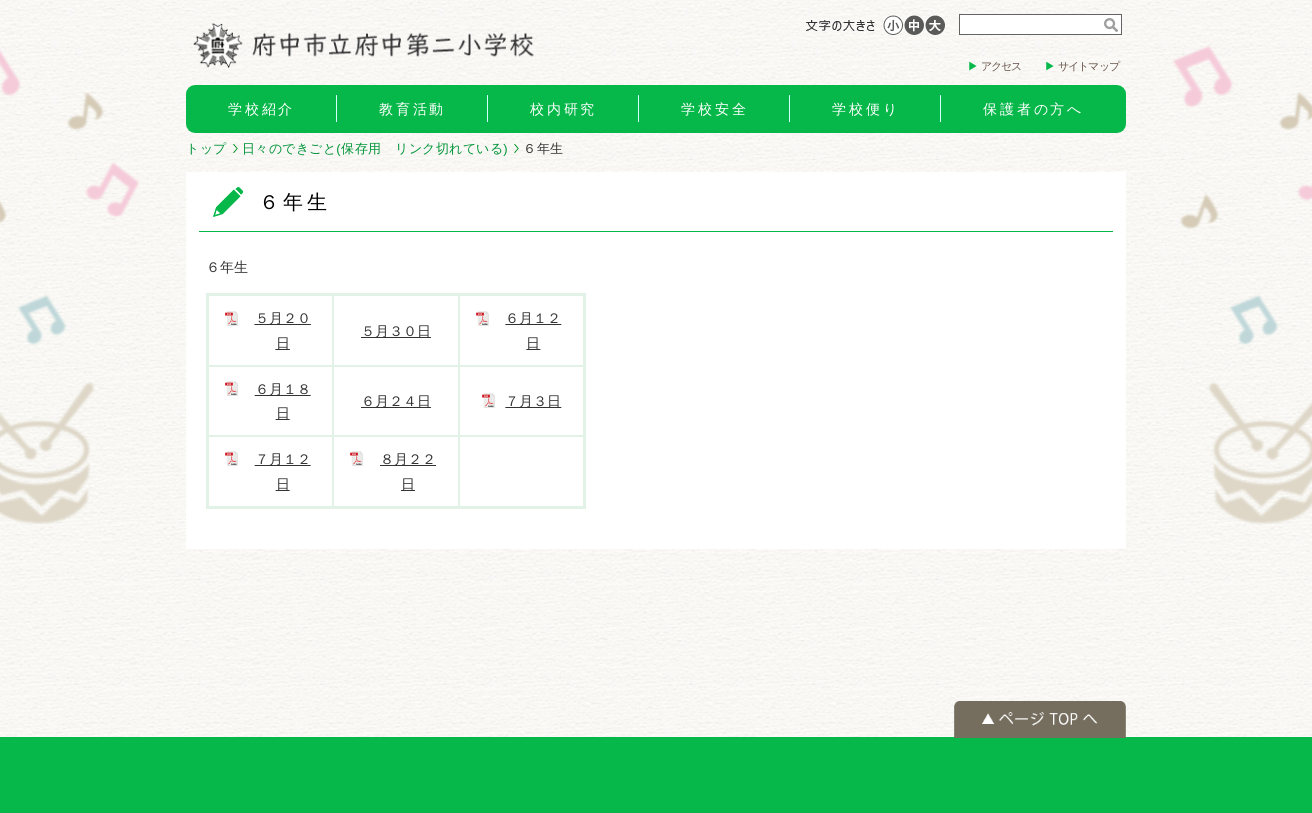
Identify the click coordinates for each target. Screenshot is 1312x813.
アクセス (1001, 66)
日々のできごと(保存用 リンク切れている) (375, 148)
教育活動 (412, 109)
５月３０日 (396, 331)
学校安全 (714, 109)
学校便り (865, 109)
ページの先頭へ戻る (1040, 719)
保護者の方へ (1033, 109)
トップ (206, 148)
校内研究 (563, 109)
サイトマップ (1088, 66)
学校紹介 (261, 109)
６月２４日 (396, 401)
